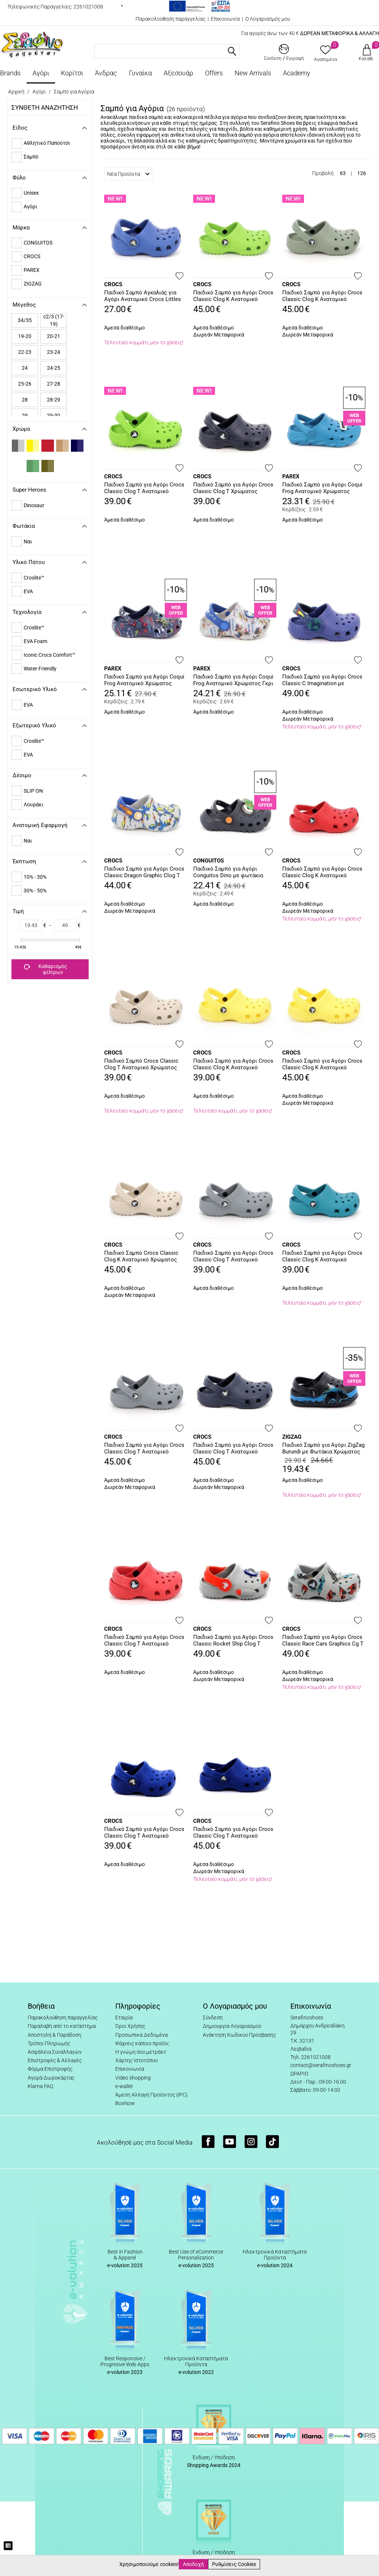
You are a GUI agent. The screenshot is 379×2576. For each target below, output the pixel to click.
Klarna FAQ (40, 2086)
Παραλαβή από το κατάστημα (62, 2026)
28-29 (53, 400)
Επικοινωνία (225, 19)
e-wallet (124, 2086)
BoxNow (125, 2103)
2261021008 (88, 7)
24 (25, 368)
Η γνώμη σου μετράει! (140, 2052)
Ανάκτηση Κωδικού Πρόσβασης (239, 2035)
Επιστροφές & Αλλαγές (55, 2060)
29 (25, 415)
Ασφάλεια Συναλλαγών (55, 2052)
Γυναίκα (140, 73)
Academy (296, 73)
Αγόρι (41, 73)
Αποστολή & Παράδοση (54, 2035)
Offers (214, 73)
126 (361, 173)
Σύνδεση (213, 2017)
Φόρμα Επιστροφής (50, 2069)
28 (25, 400)
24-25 (53, 368)
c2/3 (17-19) (53, 320)
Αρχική (16, 92)
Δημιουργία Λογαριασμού (232, 2026)
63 (343, 173)
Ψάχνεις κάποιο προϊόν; (142, 2043)
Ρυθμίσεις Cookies (234, 2564)
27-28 (53, 384)
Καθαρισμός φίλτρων (45, 969)
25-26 (24, 384)
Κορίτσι (72, 73)
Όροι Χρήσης (130, 2026)
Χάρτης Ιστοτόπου (136, 2060)
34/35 (25, 320)
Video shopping (133, 2078)
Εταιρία (124, 2017)
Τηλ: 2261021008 (310, 2057)
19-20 (24, 336)
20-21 (53, 336)
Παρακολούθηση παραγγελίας (170, 19)
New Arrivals (253, 73)
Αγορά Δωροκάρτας (51, 2078)
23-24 (53, 352)
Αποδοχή (193, 2564)
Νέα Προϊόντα (128, 174)
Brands (10, 73)
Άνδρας (106, 73)
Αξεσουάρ (178, 73)
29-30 (53, 415)
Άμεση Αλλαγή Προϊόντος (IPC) (151, 2095)
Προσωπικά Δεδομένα (141, 2035)
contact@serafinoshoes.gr (320, 2065)
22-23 (24, 352)
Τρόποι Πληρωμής (49, 2043)
